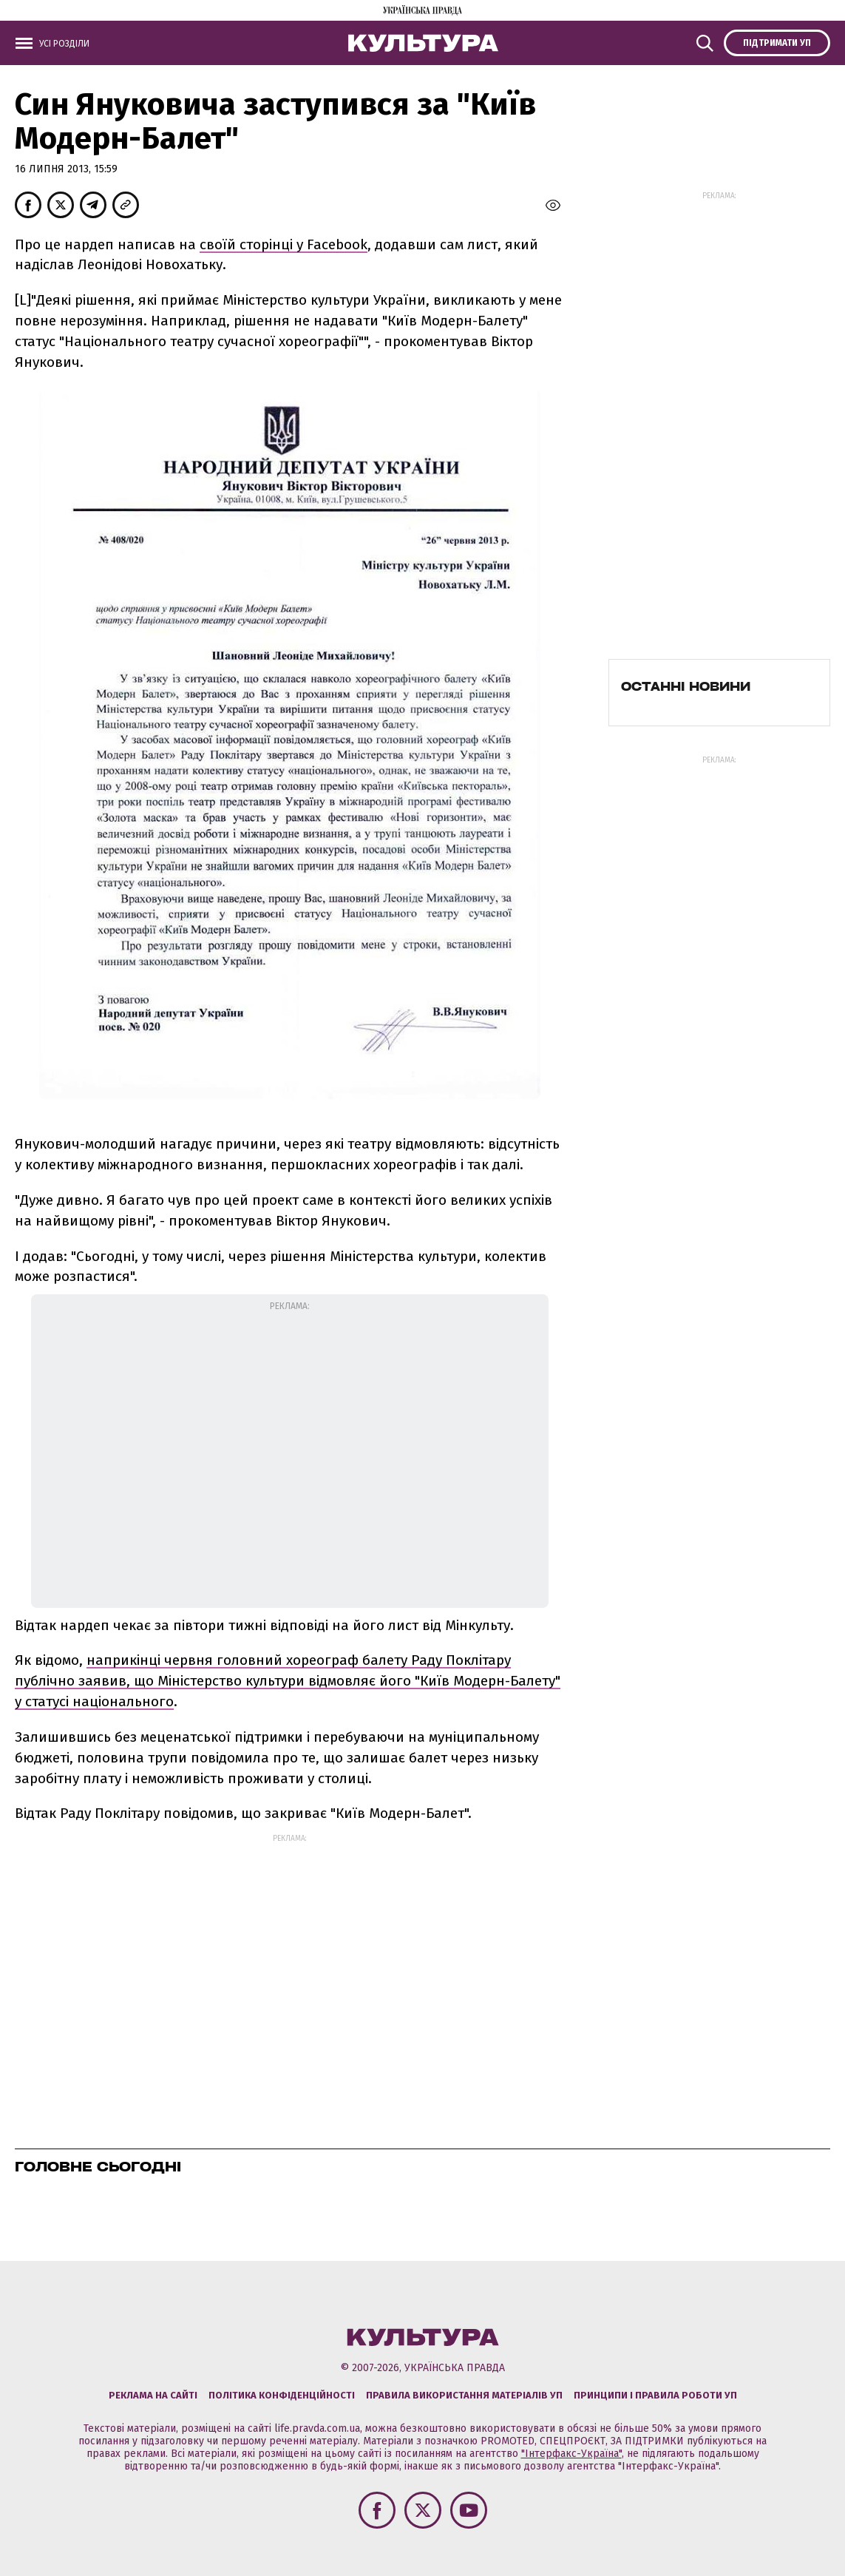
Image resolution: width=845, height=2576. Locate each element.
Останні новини (685, 686)
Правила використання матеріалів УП (464, 2395)
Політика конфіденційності (281, 2395)
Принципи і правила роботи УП (655, 2395)
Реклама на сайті (153, 2395)
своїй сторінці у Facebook (283, 244)
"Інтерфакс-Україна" (571, 2453)
